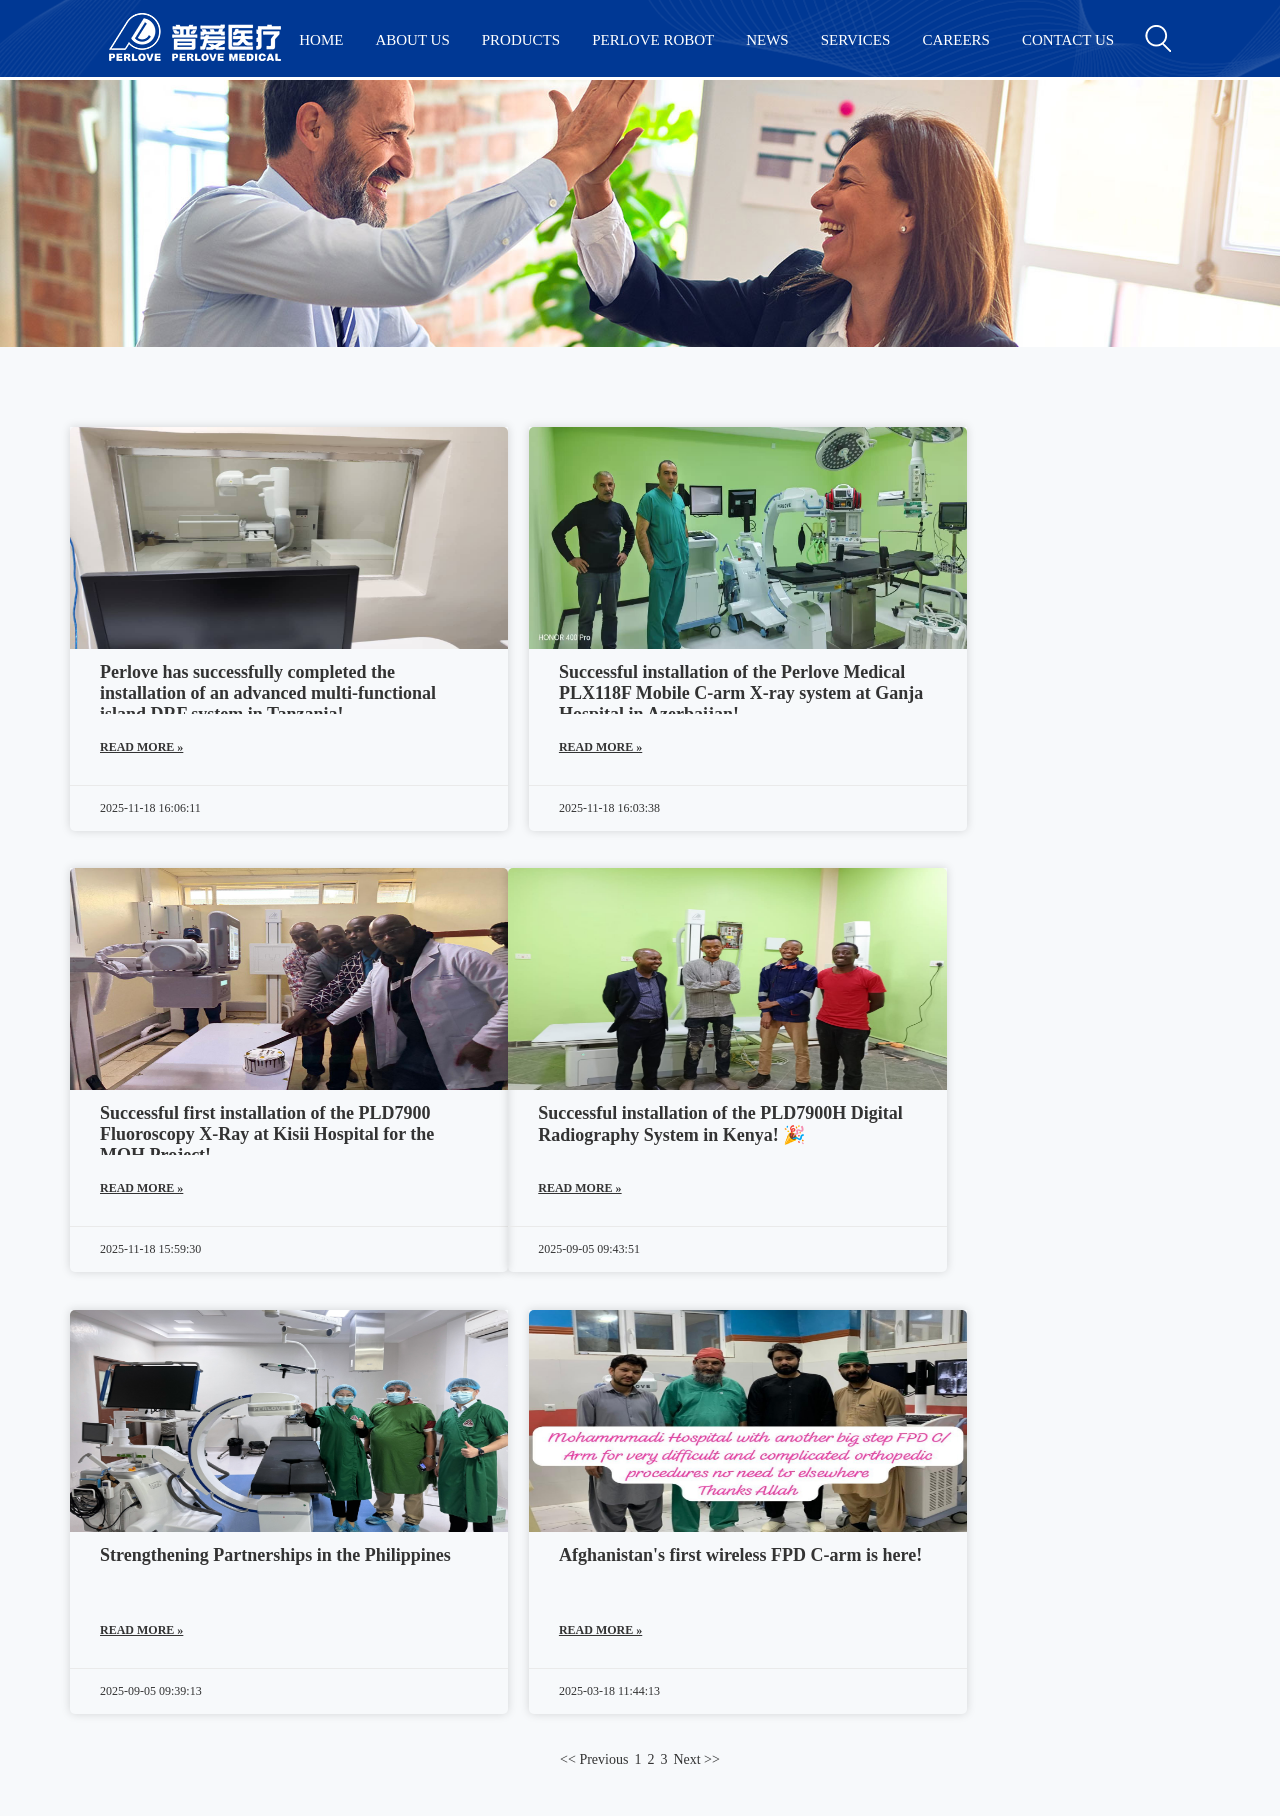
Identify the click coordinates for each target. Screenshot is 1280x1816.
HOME (321, 40)
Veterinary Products (172, 1612)
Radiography (150, 1556)
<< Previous (594, 1322)
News (386, 1556)
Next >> (696, 1322)
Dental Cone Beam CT (182, 1584)
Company (399, 1500)
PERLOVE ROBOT (653, 40)
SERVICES (856, 40)
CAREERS (956, 40)
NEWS (767, 40)
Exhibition (402, 1584)
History (392, 1528)
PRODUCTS (521, 40)
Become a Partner (425, 1640)
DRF (124, 1528)
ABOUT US (412, 40)
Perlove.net (649, 1608)
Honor (388, 1612)
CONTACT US (1068, 40)
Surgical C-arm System (183, 1500)
